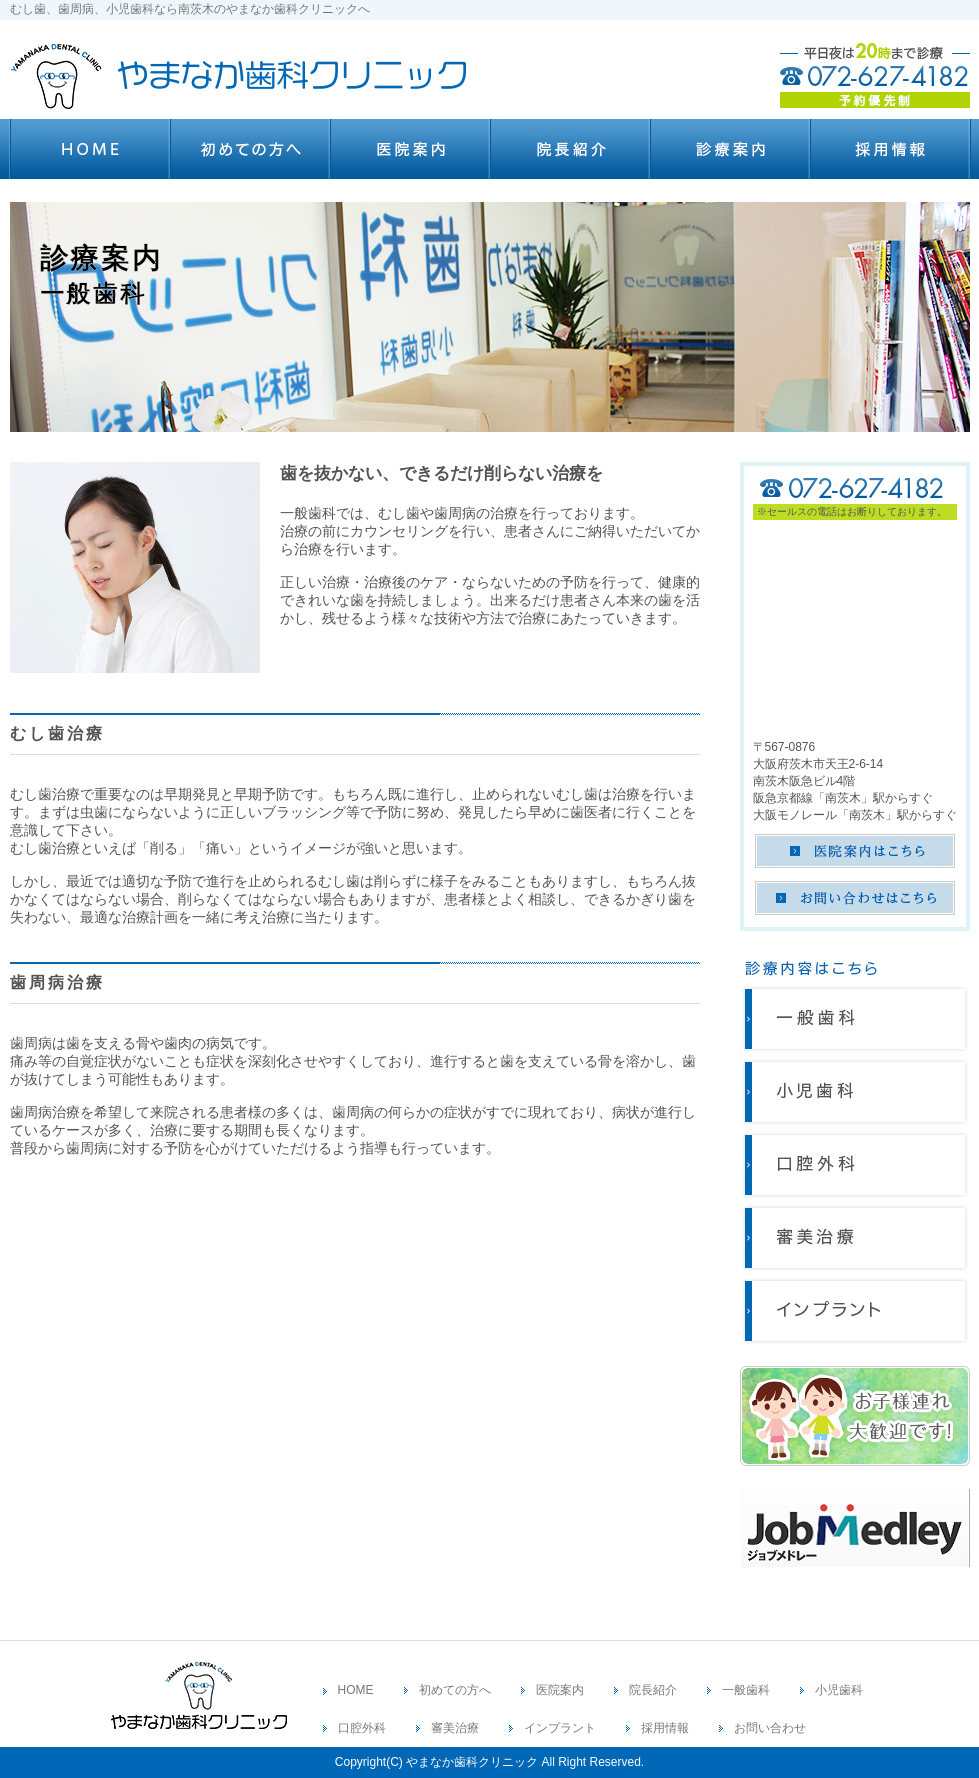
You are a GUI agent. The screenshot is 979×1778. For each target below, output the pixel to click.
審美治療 (455, 1728)
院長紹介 (653, 1690)
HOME (356, 1690)
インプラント (560, 1728)
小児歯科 (839, 1690)
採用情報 (665, 1728)
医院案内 (560, 1690)
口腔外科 (362, 1728)
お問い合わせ (770, 1728)
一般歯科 (746, 1690)
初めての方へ (455, 1690)
